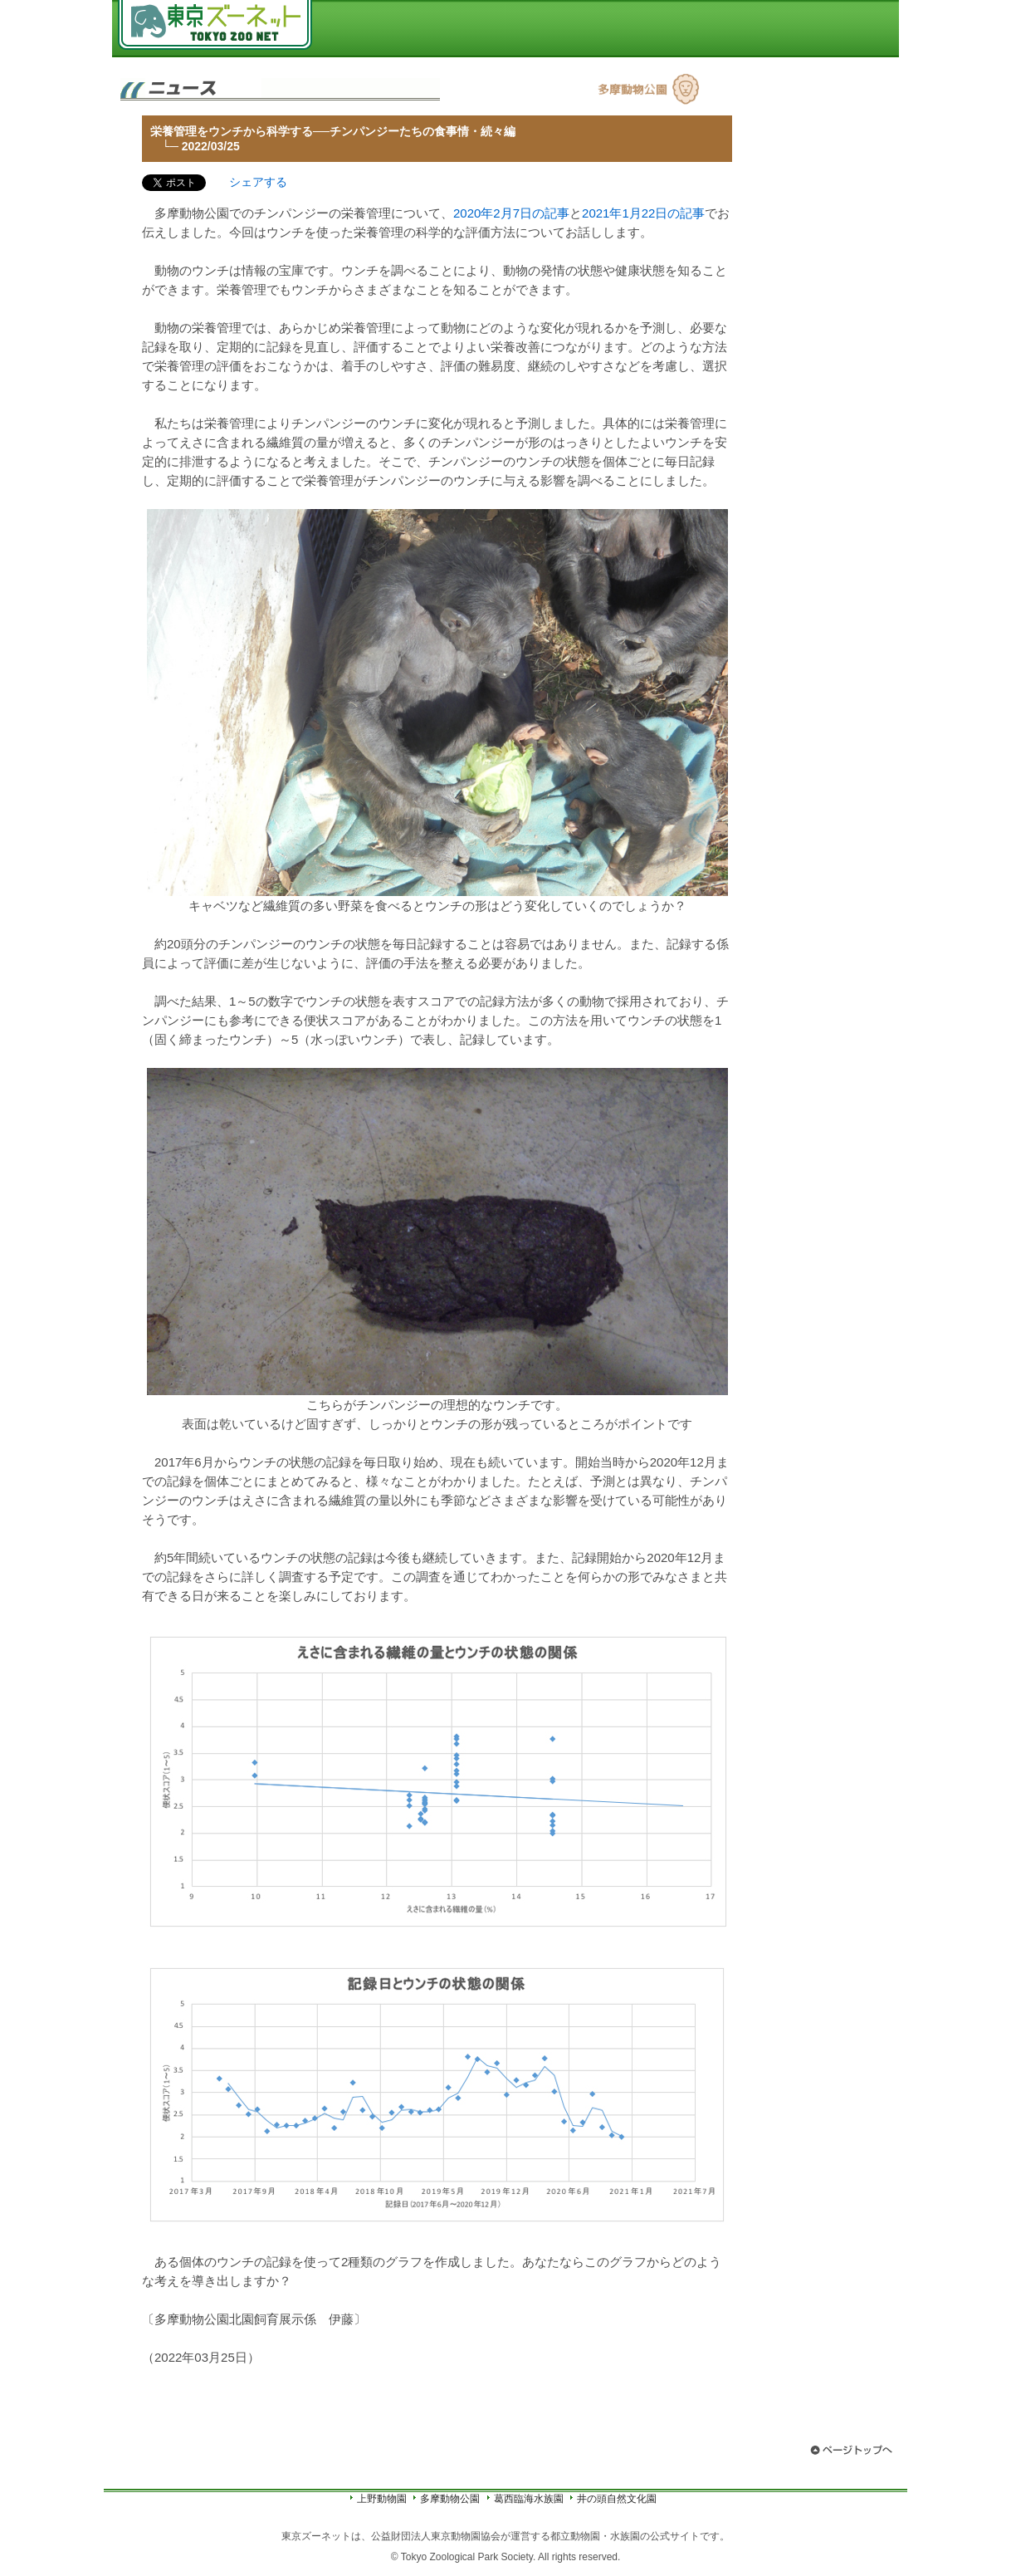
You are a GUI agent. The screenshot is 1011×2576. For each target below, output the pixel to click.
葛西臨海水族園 (529, 2499)
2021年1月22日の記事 (643, 213)
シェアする (258, 182)
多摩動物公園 (450, 2499)
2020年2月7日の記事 (511, 213)
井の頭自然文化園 (617, 2499)
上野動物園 (382, 2499)
